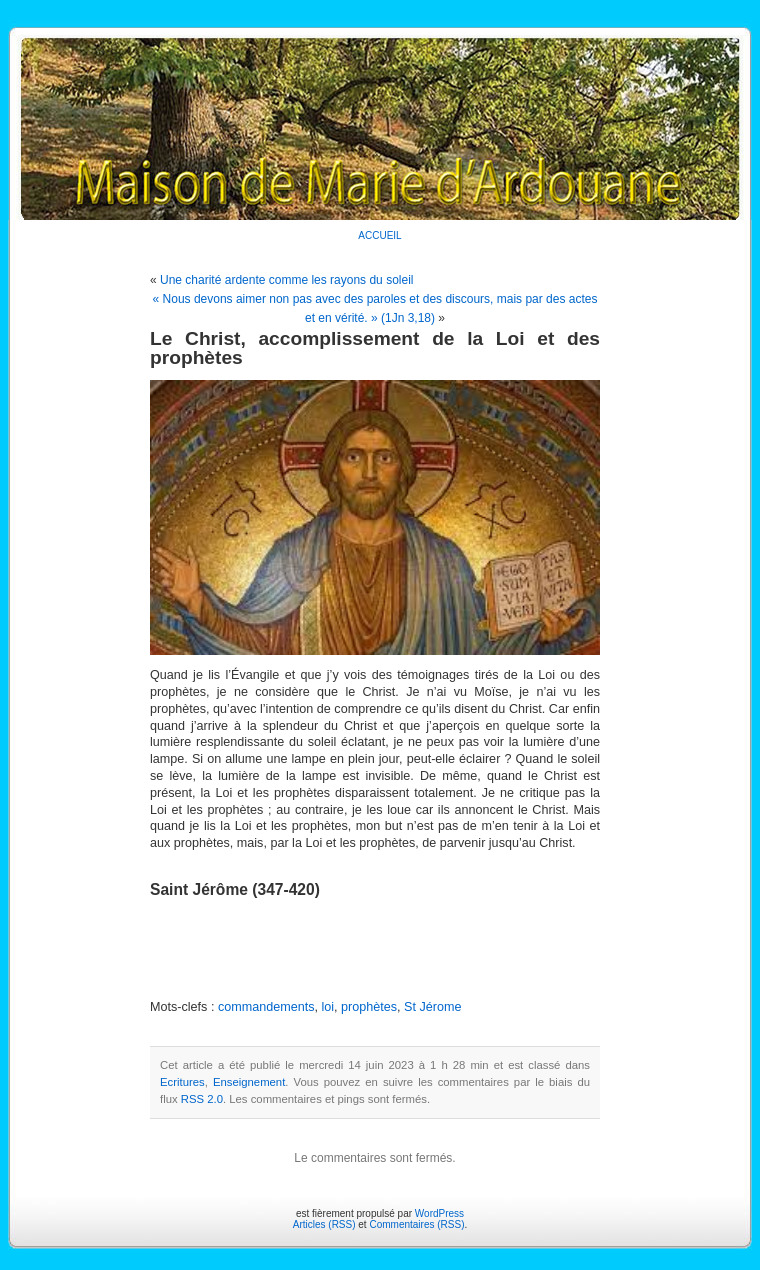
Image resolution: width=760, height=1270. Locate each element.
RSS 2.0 (202, 1099)
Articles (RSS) (324, 1224)
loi (327, 1007)
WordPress (439, 1213)
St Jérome (432, 1007)
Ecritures (182, 1082)
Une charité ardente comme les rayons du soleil (286, 280)
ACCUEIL (379, 235)
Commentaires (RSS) (416, 1224)
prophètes (369, 1007)
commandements (266, 1007)
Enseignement (249, 1082)
